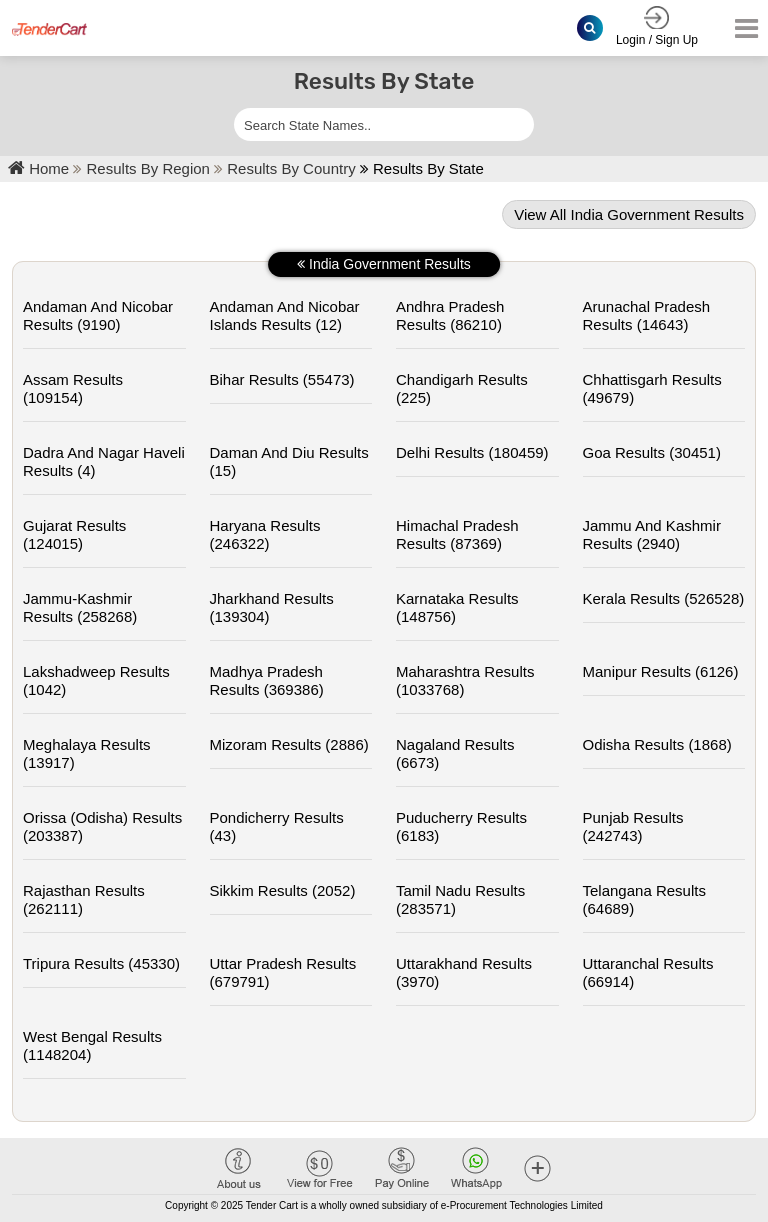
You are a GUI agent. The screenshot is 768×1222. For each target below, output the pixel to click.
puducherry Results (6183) (461, 826)
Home (38, 168)
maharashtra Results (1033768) (465, 680)
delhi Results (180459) (472, 452)
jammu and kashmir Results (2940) (652, 534)
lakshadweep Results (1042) (96, 680)
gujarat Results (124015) (74, 534)
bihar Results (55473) (282, 379)
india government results (384, 264)
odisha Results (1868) (657, 744)
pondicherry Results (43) (277, 826)
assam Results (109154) (73, 388)
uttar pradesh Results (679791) (283, 972)
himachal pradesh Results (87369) (457, 534)
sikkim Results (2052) (283, 890)
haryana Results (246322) (265, 534)
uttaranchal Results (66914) (648, 972)
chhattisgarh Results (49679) (652, 388)
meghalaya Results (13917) (87, 753)
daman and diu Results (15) (289, 461)
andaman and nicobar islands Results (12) (285, 315)
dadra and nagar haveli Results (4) (104, 461)
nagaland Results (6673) (455, 753)
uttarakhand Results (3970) (464, 972)
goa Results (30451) (652, 452)
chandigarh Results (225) (462, 388)
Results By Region (151, 168)
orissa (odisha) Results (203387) (102, 826)
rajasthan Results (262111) (84, 899)
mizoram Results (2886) (289, 744)
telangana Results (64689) (644, 899)
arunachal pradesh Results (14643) (647, 315)
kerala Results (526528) (664, 598)
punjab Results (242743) (633, 826)
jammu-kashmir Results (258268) (80, 607)
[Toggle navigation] (740, 28)
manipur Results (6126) (661, 671)
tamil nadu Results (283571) (460, 899)
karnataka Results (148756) (457, 607)
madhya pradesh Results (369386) (267, 680)
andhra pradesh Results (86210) (450, 315)
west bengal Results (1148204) (92, 1045)
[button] (537, 1167)
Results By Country (293, 168)
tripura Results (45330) (101, 963)
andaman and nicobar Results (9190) (98, 315)
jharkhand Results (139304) (272, 607)
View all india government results (629, 214)
